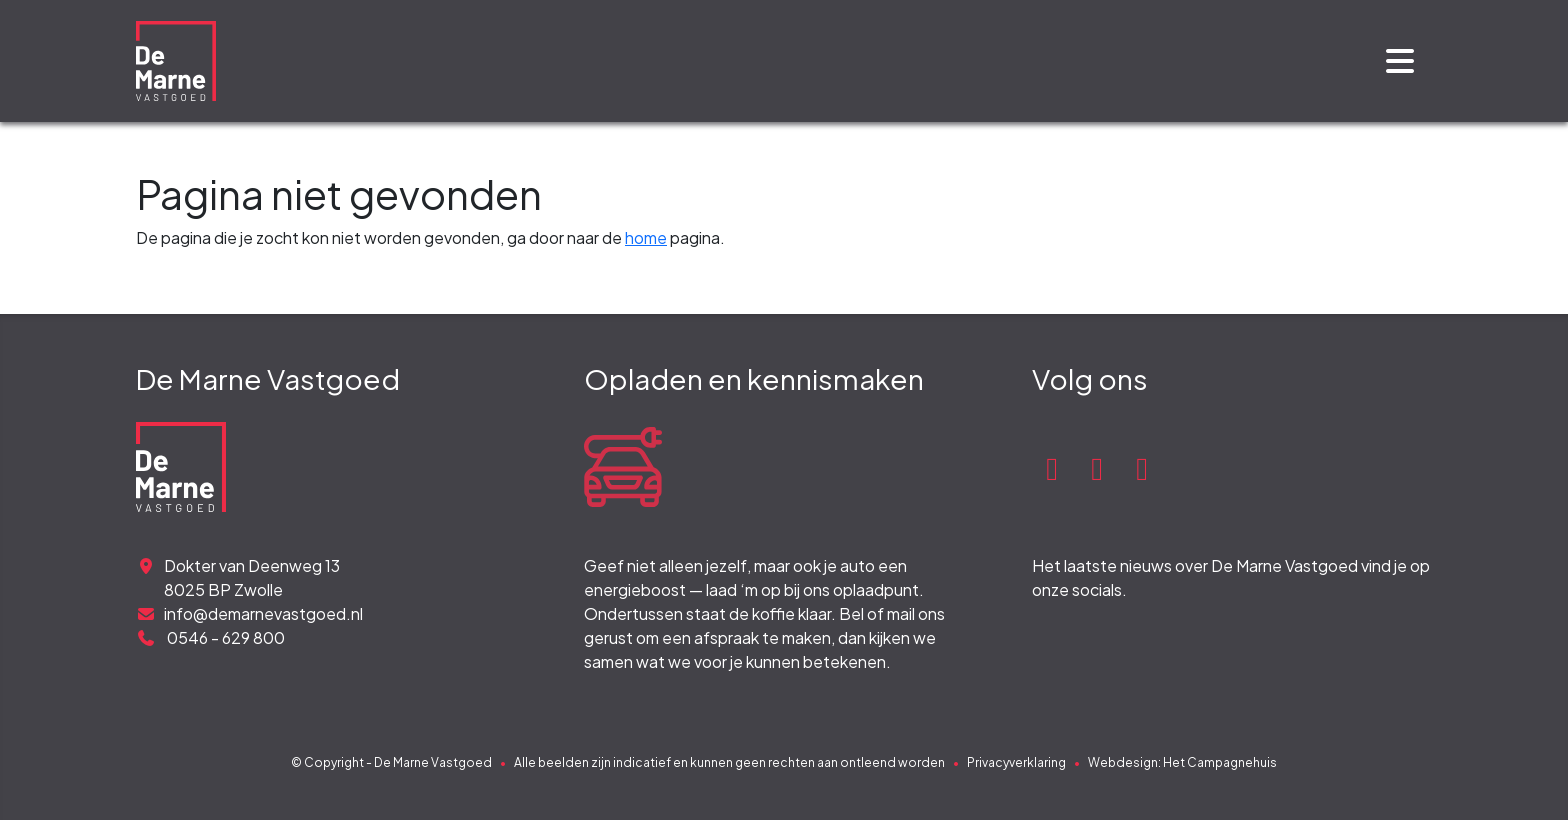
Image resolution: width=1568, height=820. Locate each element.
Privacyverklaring (1016, 762)
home (646, 237)
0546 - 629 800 (210, 637)
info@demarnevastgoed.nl (249, 613)
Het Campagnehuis (1220, 762)
